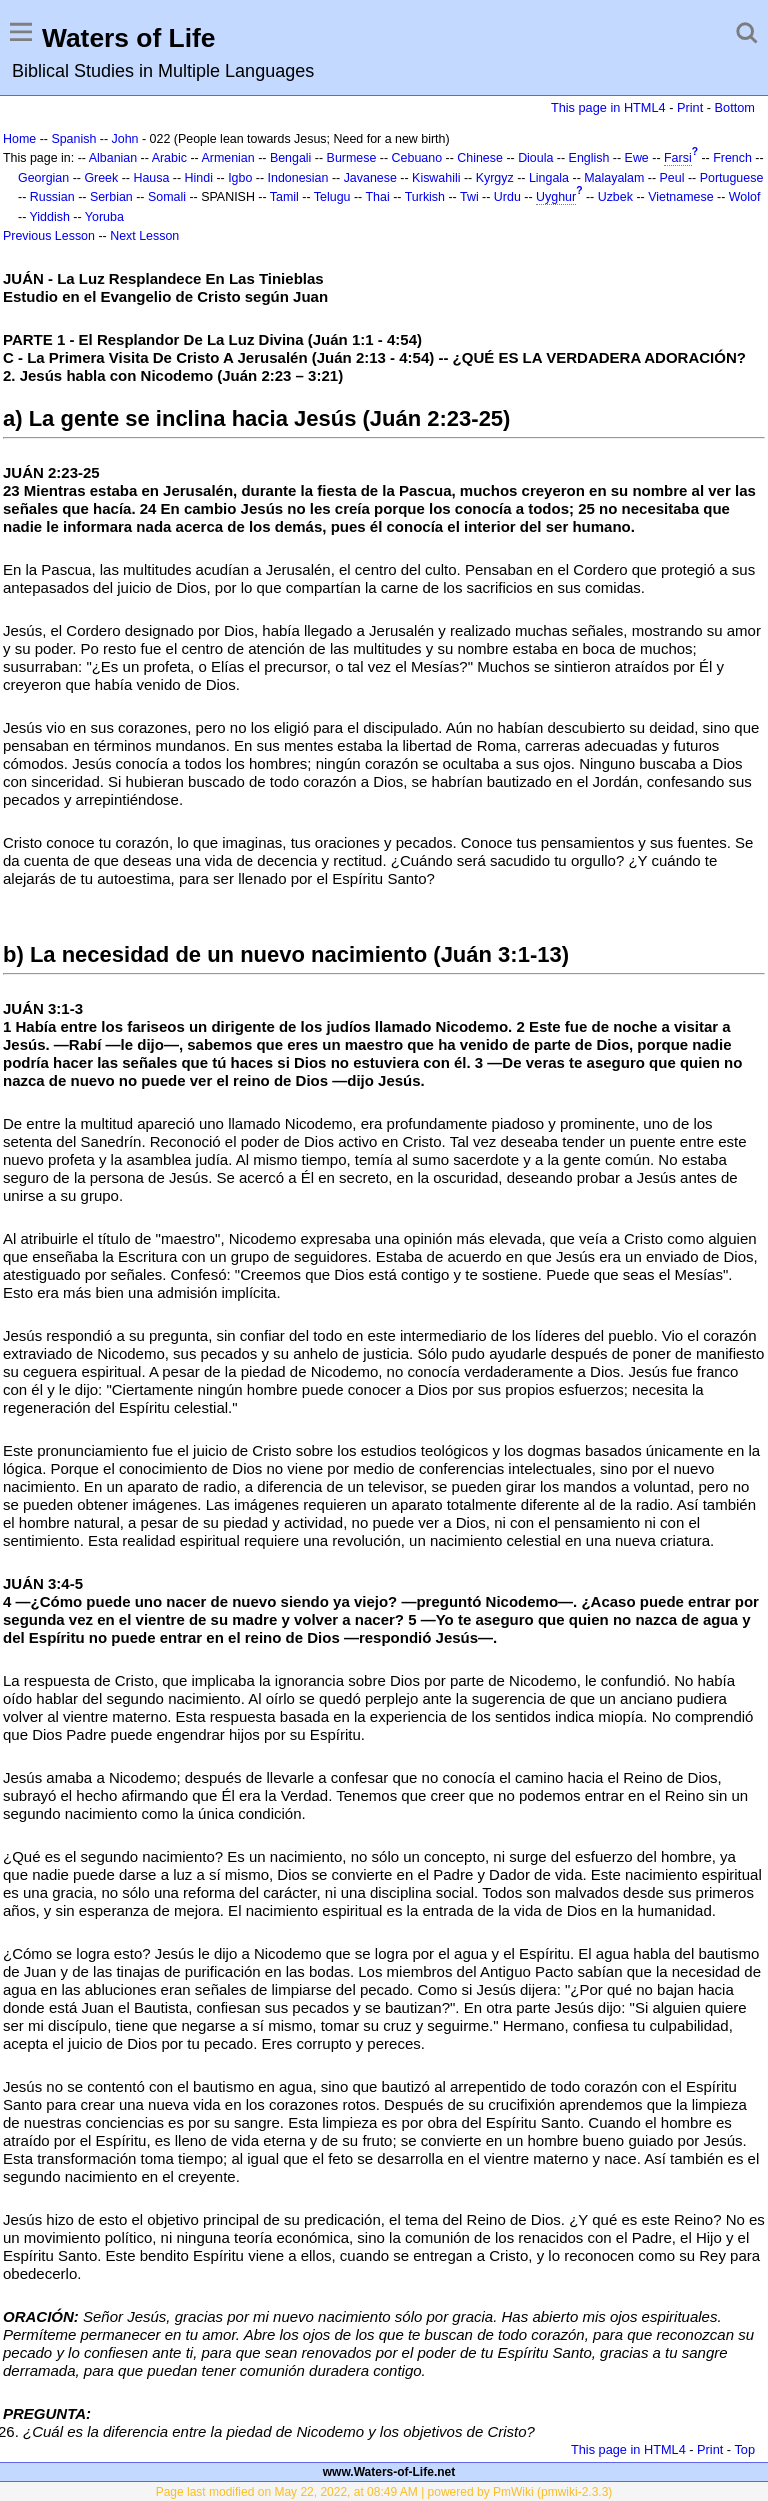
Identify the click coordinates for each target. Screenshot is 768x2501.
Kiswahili (436, 178)
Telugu (332, 197)
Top (744, 2449)
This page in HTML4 (608, 107)
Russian (52, 197)
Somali (167, 197)
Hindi (199, 178)
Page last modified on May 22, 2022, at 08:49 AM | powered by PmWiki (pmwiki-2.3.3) (384, 2492)
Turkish (425, 197)
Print (690, 107)
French (732, 158)
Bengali (291, 158)
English (589, 158)
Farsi (678, 158)
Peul (672, 178)
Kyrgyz (495, 178)
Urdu (507, 197)
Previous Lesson (49, 236)
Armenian (227, 158)
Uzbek (615, 197)
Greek (101, 178)
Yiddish (50, 217)
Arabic (169, 158)
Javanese (370, 178)
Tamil (284, 197)
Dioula (535, 158)
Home (19, 139)
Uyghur (556, 197)
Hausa (151, 178)
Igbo (240, 178)
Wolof (745, 197)
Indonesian (298, 178)
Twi (469, 197)
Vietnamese (680, 197)
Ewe (637, 158)
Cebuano (417, 158)
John (125, 139)
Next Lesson (144, 236)
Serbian (111, 197)
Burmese (352, 158)
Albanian (113, 158)
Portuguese (732, 178)
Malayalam (614, 178)
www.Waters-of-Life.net (389, 2472)
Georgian (43, 178)
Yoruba (104, 217)
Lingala (549, 178)
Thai (378, 197)
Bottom (735, 107)
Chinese (480, 158)
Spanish (73, 139)
